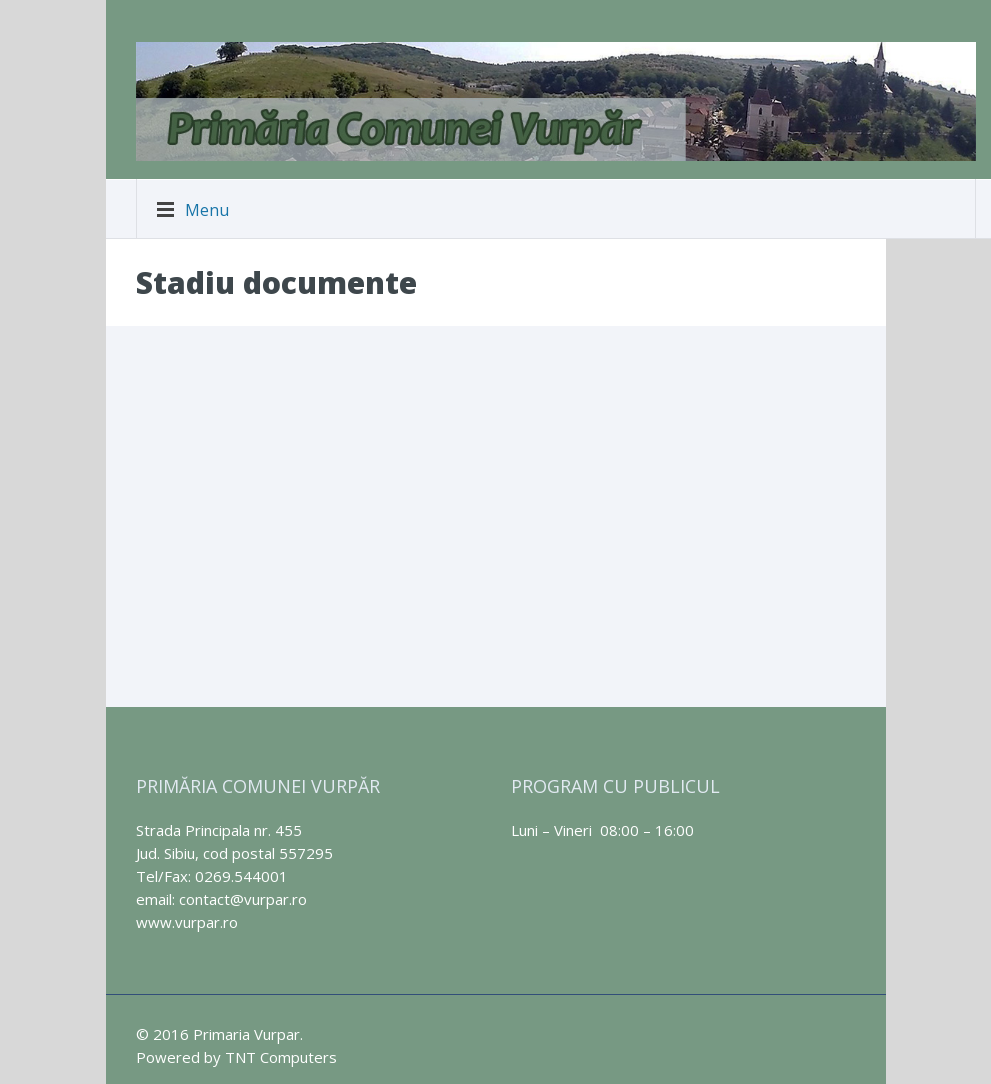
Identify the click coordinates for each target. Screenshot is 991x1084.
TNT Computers (281, 1057)
